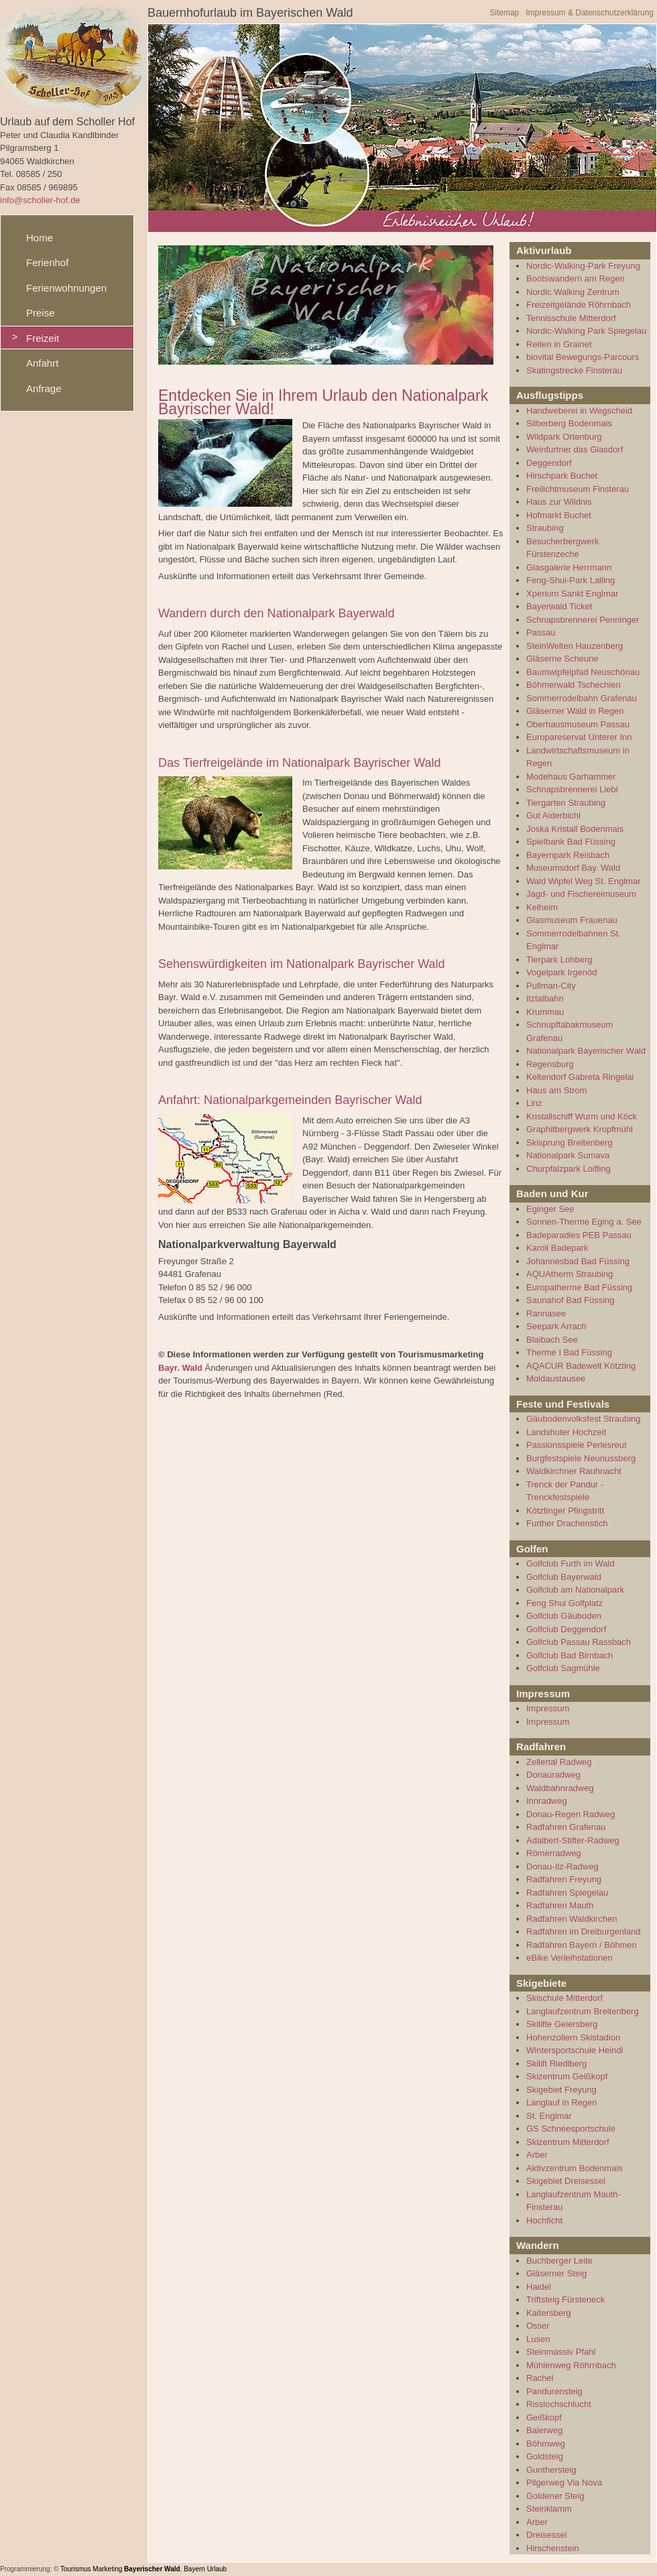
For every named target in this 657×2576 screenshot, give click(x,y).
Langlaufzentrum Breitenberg (582, 2011)
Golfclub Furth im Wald (570, 1563)
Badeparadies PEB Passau (579, 1235)
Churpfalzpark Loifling (568, 1169)
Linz (534, 1103)
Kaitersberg (548, 2313)
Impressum (547, 1708)
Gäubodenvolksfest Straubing (583, 1419)
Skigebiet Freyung (561, 2090)
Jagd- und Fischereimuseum (581, 894)
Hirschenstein (552, 2548)
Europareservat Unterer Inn (579, 737)
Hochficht (544, 2220)
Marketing (107, 2569)
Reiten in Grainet (559, 344)
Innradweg (546, 1801)
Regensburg (550, 1064)
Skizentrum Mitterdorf (567, 2142)
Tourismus (75, 2569)
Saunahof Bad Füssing (570, 1300)
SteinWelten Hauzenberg (574, 646)
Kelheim (542, 907)
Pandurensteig (554, 2391)
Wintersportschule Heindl (574, 2050)
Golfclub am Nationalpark (575, 1590)
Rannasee (546, 1313)
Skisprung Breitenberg (569, 1143)
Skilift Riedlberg (556, 2064)
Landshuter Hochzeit (566, 1432)
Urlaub (217, 2569)
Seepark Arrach (556, 1326)
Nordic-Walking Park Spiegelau (586, 331)
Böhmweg (545, 2444)
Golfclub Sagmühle (563, 1668)
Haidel (538, 2287)
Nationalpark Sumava (567, 1155)
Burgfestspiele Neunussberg (581, 1458)
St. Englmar (549, 2116)
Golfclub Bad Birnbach (569, 1655)
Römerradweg (553, 1853)
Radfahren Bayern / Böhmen (581, 1945)
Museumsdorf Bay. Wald (573, 868)
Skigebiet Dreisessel (565, 2181)
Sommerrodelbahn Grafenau (581, 698)
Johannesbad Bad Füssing (578, 1261)
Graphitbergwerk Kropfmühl (579, 1129)
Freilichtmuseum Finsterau (577, 489)
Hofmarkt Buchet (558, 515)
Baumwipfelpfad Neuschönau (583, 672)
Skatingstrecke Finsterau (574, 370)
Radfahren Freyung (563, 1879)
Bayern (194, 2569)
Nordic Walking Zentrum (572, 292)
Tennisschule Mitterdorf (571, 318)
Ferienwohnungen (66, 288)
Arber (537, 2155)
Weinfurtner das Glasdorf (574, 449)
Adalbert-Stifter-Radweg (572, 1840)
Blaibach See (552, 1340)
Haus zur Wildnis (559, 502)
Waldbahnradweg (560, 1788)
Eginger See (550, 1209)
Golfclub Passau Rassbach (578, 1642)
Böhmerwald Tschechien (573, 685)
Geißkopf (544, 2417)
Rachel (539, 2378)
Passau (540, 632)
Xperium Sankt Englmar (572, 594)
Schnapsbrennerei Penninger (582, 620)
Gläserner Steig (556, 2273)
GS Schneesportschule (570, 2129)
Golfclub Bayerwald (563, 1577)
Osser (538, 2326)
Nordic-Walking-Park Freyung (583, 266)
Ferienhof (47, 262)
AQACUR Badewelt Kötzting (581, 1366)
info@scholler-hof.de (40, 200)
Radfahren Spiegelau (567, 1893)
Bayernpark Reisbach (567, 855)
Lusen (538, 2339)
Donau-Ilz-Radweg (562, 1866)
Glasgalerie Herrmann (568, 567)
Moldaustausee (555, 1378)
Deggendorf (549, 463)
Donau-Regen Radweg (570, 1814)
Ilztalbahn (545, 998)
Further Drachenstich (566, 1523)
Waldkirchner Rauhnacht (573, 1471)
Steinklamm (549, 2509)
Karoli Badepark (557, 1248)
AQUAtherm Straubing (569, 1274)
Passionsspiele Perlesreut (576, 1445)
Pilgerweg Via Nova (564, 2482)
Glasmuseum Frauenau (571, 920)
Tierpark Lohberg (559, 960)
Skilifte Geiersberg (561, 2024)
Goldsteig (544, 2456)
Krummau (545, 1012)
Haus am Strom (556, 1090)
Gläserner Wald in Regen (574, 711)
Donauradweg (553, 1775)
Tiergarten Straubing (565, 803)
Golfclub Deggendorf (566, 1629)
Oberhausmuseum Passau (578, 724)
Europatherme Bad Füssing (579, 1287)
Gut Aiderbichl (553, 815)
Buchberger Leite (559, 2261)
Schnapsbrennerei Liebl (572, 789)
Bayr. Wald (180, 1368)
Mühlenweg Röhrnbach (571, 2365)
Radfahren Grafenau (566, 1827)
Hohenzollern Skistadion (573, 2037)
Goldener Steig (555, 2496)
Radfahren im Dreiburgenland (583, 1931)
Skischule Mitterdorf (564, 1998)
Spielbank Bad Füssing (570, 842)
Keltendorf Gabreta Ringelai (580, 1077)
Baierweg (544, 2430)
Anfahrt (42, 363)
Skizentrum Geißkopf (566, 2076)
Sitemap (504, 12)
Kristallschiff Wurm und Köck (581, 1116)
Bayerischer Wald (152, 2569)
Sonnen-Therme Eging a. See (584, 1222)
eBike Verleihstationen (569, 1958)
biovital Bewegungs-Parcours (582, 357)
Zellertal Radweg (559, 1762)
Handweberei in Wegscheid (579, 411)
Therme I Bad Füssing (569, 1352)
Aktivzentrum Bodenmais (574, 2168)
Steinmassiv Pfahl (560, 2352)
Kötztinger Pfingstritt (565, 1511)
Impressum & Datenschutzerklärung (590, 12)
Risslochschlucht (558, 2404)
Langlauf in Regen (561, 2102)
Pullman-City (551, 986)
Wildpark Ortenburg (564, 437)
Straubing (545, 528)
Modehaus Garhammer (571, 777)
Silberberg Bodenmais (569, 423)
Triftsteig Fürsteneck (565, 2299)
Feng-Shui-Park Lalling (570, 580)
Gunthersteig (551, 2470)
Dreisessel (546, 2535)
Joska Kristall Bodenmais (574, 829)
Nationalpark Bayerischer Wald (586, 1051)
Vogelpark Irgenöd (561, 972)
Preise (40, 312)
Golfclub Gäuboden (563, 1616)
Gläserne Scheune (562, 659)
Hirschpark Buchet (561, 476)
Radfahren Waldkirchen (571, 1919)
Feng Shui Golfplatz (564, 1603)
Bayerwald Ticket (559, 606)
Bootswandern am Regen (575, 278)
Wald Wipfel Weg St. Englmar (583, 881)
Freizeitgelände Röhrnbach (578, 305)
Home (39, 237)
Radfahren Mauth (559, 1905)
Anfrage (44, 388)
